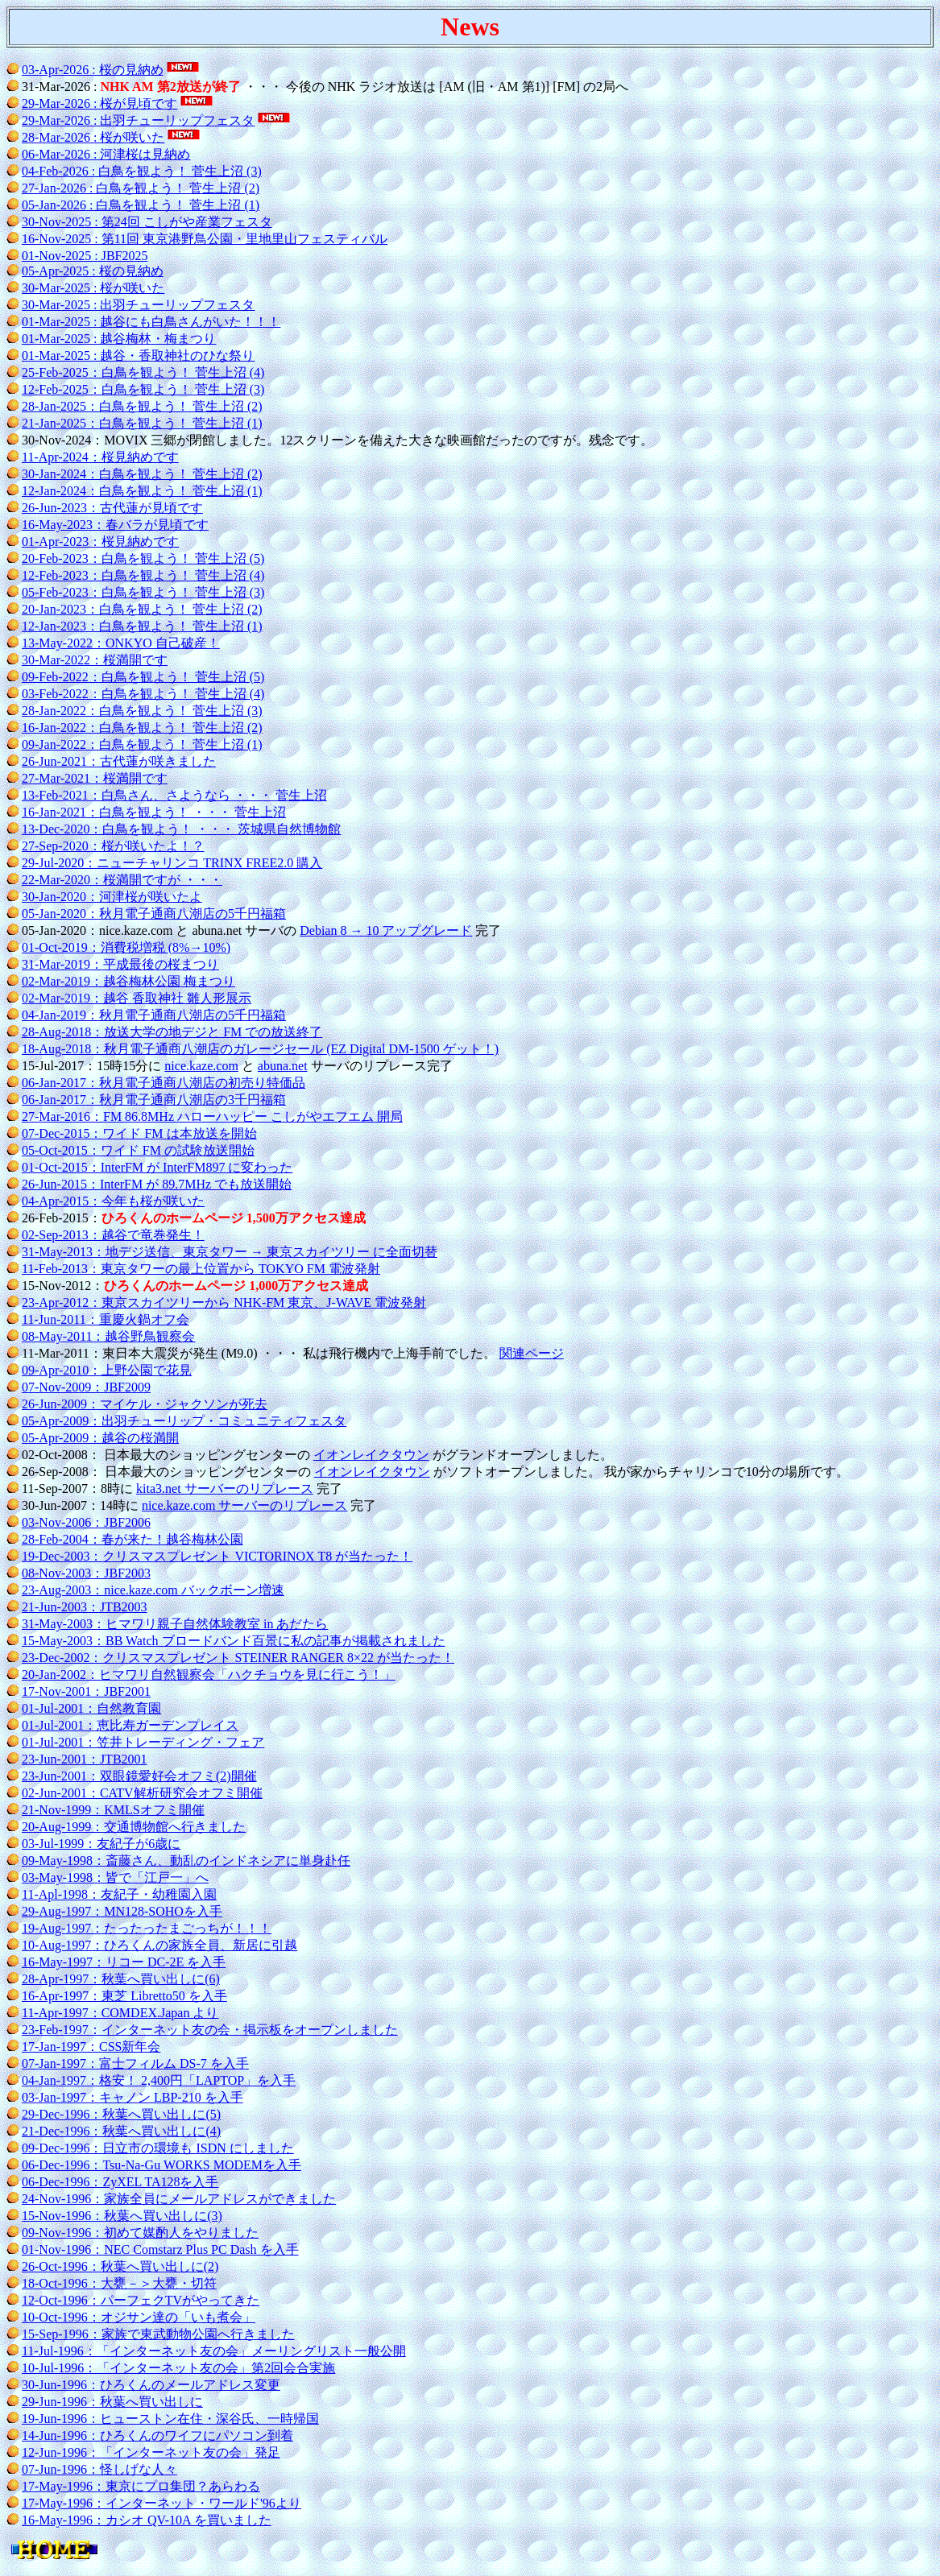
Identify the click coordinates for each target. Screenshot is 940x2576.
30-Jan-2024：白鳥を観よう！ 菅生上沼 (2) (142, 474)
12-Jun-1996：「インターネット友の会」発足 (151, 2452)
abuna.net (283, 1066)
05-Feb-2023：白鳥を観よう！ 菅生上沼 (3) (143, 592)
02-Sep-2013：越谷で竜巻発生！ (113, 1235)
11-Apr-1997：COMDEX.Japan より (120, 2013)
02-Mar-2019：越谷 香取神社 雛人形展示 (136, 998)
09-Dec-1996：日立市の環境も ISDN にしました (158, 2148)
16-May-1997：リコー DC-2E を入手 (124, 1962)
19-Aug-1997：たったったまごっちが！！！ (146, 1928)
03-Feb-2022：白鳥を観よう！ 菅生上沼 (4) (143, 694)
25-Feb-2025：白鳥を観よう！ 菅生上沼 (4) (143, 372)
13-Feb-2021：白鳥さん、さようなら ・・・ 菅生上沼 (174, 795)
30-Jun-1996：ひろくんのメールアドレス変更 (151, 2385)
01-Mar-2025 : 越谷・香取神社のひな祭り (138, 355)
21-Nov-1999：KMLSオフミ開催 (113, 1810)
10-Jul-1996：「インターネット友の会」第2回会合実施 (178, 2368)
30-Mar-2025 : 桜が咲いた (93, 288)
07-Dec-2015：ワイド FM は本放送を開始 (139, 1133)
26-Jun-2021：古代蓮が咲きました (119, 761)
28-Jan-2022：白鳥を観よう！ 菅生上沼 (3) (142, 710)
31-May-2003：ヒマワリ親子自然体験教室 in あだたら (175, 1624)
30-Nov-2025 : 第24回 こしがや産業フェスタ (147, 222)
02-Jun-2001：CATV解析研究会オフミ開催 (142, 1793)
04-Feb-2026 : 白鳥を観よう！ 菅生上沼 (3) (142, 171)
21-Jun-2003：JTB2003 (84, 1607)
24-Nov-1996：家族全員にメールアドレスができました (179, 2199)
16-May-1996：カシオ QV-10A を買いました (146, 2520)
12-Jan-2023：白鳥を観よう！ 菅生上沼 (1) (142, 626)
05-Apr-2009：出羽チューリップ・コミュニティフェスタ (184, 1421)
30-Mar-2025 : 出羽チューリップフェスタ (138, 305)
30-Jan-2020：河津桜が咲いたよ (112, 896)
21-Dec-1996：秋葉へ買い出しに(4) (121, 2131)
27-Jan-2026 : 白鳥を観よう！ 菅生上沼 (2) (140, 188)
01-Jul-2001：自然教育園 (91, 1708)
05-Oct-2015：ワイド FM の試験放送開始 (138, 1150)
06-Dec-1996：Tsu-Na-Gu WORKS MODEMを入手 (161, 2165)
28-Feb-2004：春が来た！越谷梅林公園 (132, 1539)
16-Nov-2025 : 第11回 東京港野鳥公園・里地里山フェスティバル (204, 239)
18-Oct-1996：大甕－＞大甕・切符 (119, 2283)
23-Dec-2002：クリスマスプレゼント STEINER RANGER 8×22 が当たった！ (238, 1657)
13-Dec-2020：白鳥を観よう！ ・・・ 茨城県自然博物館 (181, 829)
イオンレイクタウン (371, 1455)
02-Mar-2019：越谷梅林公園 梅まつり (128, 981)
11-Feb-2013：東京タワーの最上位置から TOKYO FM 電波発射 (201, 1269)
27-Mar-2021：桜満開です (95, 778)
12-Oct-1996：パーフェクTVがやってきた (140, 2300)
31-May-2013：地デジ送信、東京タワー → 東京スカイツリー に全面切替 (229, 1252)
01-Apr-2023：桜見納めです (100, 541)
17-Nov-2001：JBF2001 (86, 1691)
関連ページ (531, 1353)
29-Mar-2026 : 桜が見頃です (99, 103)
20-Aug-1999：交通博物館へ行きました (134, 1827)
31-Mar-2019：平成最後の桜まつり (120, 964)
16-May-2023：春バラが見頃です (115, 524)
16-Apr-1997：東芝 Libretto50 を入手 (124, 1996)
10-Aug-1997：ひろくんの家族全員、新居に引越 (159, 1945)
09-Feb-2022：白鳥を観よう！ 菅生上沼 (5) (143, 677)
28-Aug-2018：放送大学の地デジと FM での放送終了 (172, 1032)
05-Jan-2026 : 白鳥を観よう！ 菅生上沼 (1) (140, 205)
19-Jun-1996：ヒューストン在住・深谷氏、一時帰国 (170, 2418)
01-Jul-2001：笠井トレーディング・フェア (143, 1742)
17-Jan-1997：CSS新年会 (91, 2046)
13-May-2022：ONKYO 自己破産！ (121, 643)
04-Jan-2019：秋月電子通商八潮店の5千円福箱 (154, 1015)
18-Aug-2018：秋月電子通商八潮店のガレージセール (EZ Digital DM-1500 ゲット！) (260, 1049)
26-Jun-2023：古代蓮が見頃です (112, 508)
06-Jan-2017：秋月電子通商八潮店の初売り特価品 (163, 1083)
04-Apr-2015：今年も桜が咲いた (113, 1201)
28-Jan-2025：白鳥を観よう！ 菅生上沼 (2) (142, 406)
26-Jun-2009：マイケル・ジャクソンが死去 (144, 1404)
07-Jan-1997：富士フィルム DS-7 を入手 (135, 2063)
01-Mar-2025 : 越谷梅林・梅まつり (119, 338)
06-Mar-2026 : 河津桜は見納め (106, 154)
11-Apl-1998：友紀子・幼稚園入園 (119, 1894)
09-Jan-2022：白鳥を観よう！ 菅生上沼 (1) (142, 744)
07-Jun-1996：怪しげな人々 (99, 2469)
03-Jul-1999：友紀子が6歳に (101, 1843)
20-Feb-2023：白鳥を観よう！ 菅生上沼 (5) (143, 558)
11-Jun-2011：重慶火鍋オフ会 (105, 1319)
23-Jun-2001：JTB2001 (84, 1759)
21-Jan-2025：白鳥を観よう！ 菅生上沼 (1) (142, 423)
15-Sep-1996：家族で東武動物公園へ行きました (158, 2334)
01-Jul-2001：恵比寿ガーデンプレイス (130, 1725)
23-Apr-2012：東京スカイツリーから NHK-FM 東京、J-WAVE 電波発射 (224, 1302)
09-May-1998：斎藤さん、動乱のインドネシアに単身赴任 (186, 1860)
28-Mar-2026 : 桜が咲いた (93, 137)
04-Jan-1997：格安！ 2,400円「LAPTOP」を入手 (159, 2080)
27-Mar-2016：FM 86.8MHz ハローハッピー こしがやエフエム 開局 (212, 1116)
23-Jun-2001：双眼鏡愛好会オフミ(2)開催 (139, 1776)
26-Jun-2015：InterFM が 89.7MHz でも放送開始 (157, 1184)
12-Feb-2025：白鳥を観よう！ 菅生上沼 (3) (143, 389)
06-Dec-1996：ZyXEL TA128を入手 (120, 2182)
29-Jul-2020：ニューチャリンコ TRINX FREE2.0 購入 (172, 863)
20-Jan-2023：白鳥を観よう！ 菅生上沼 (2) (142, 609)
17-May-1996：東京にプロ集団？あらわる (141, 2486)
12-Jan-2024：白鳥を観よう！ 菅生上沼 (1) (142, 491)
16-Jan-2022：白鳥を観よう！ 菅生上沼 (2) (142, 727)
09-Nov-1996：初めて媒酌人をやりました (140, 2232)
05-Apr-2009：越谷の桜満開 (100, 1438)
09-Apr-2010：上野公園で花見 (107, 1370)
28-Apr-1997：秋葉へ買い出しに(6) (121, 1979)
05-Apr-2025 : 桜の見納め (93, 271)
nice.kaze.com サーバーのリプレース (245, 1505)
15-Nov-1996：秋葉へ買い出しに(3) (122, 2215)
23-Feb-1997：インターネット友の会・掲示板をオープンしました (210, 2029)
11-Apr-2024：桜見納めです (100, 457)
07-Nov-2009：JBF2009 (86, 1387)
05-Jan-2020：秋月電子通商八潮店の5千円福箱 (154, 913)
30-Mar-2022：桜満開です (95, 660)
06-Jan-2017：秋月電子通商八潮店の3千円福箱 (154, 1099)
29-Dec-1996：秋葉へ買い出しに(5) (121, 2114)
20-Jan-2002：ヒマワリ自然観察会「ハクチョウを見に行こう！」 (208, 1674)
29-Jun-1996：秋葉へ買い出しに (112, 2402)
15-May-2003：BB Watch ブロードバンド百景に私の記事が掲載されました (233, 1641)
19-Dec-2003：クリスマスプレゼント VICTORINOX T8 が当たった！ (217, 1556)
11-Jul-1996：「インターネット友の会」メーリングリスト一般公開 (214, 2351)
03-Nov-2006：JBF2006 (86, 1522)
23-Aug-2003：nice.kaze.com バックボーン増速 (153, 1590)
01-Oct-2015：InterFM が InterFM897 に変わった (157, 1167)
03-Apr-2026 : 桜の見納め (93, 69)
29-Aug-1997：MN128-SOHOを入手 (122, 1911)
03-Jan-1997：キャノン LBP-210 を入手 (132, 2097)
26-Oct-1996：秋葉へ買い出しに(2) (120, 2266)
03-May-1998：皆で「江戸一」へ (115, 1877)
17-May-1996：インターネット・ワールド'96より (161, 2503)
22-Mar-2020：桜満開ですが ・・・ (122, 880)
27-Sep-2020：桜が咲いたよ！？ (113, 846)
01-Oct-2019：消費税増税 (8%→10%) (126, 947)
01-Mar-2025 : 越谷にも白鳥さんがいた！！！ (151, 322)
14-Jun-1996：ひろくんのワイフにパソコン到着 (157, 2435)
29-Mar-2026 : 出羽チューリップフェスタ (138, 120)
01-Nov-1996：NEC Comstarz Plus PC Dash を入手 (160, 2249)
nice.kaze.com (201, 1066)
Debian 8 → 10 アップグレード (386, 930)
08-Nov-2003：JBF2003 (86, 1573)
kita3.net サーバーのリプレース (224, 1488)
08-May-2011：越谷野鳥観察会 (108, 1336)
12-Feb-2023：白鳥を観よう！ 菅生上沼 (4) (143, 575)
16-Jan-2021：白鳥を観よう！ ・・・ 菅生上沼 (154, 812)
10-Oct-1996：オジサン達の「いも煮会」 (138, 2317)
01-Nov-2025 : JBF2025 (84, 256)
